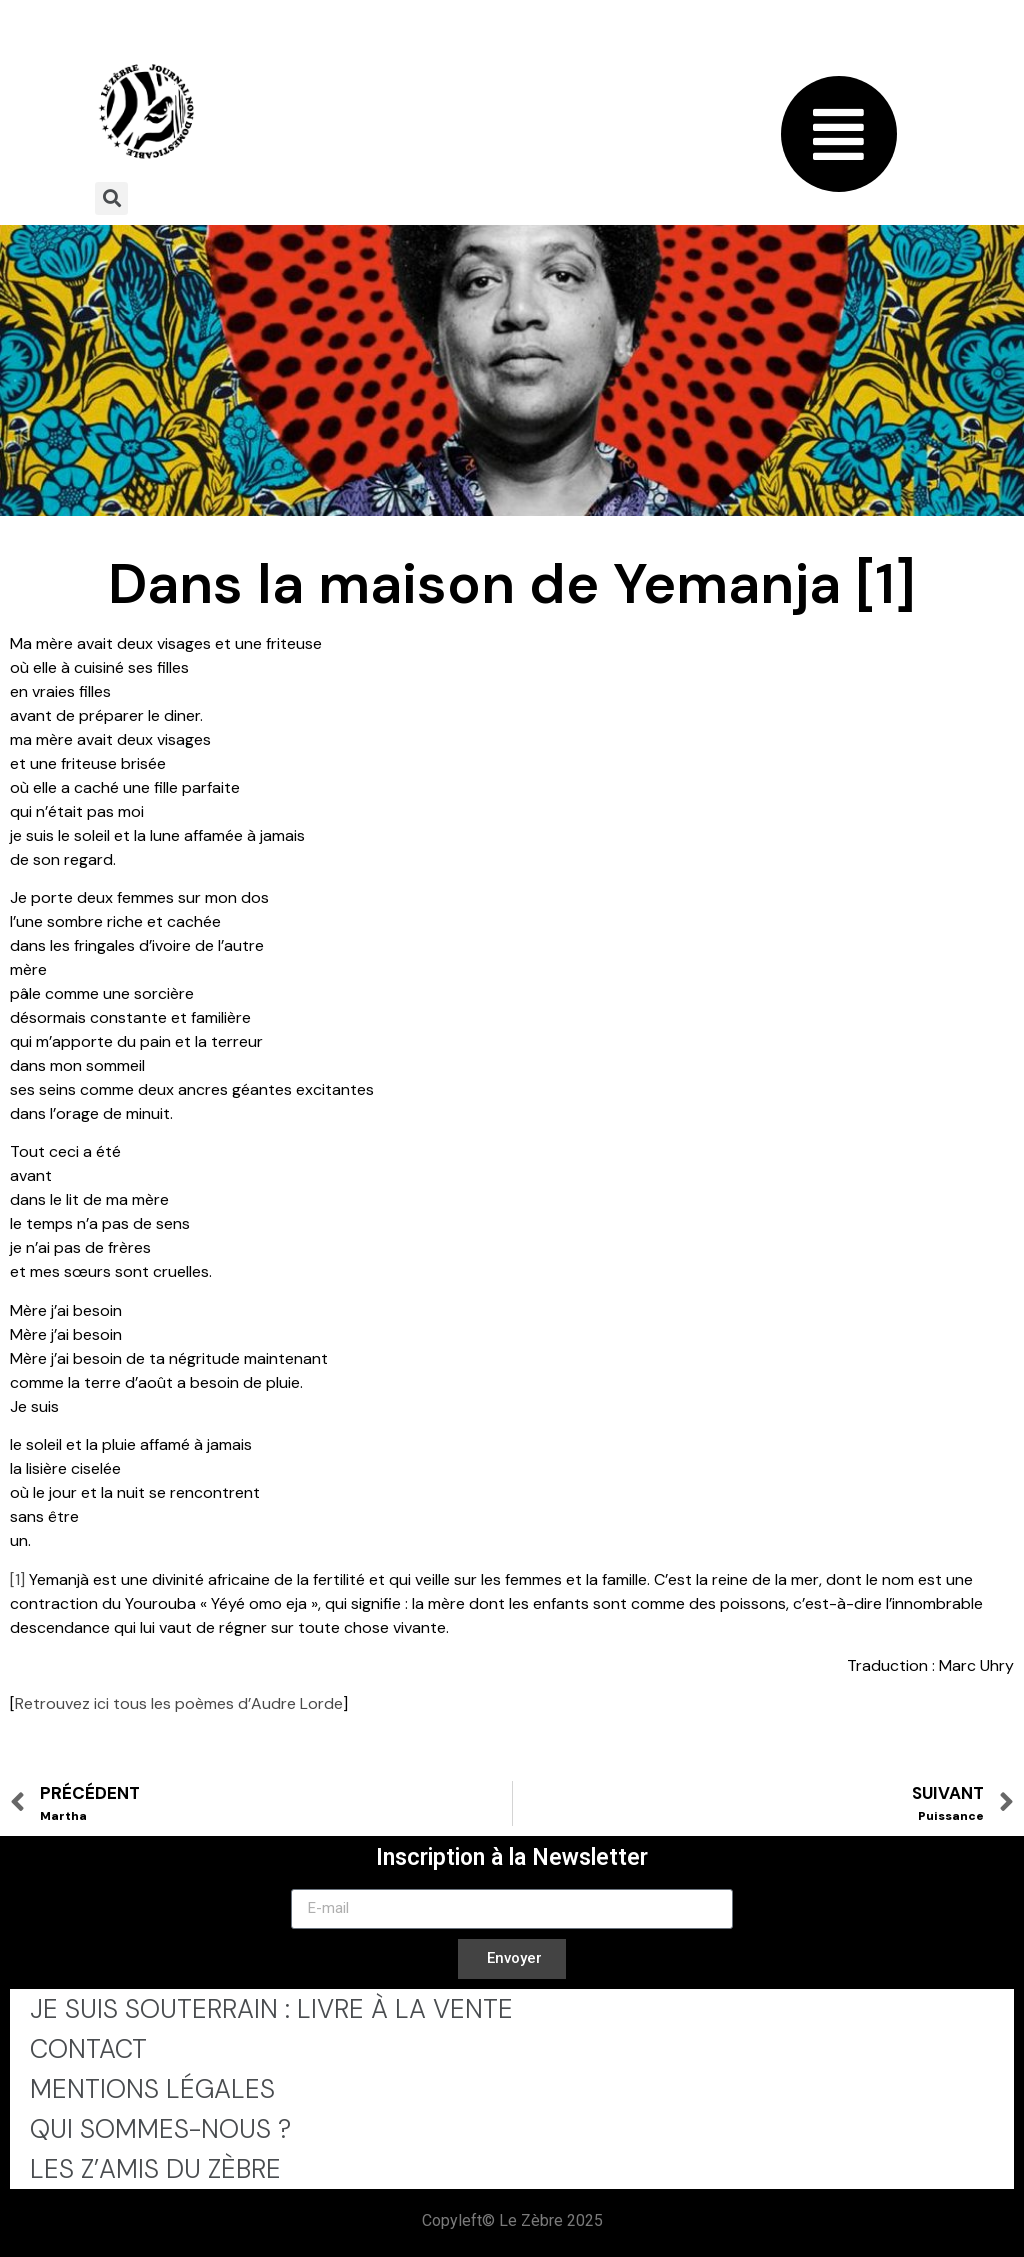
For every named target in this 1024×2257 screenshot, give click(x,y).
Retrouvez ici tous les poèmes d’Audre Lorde (179, 1703)
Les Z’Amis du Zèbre (155, 2169)
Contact (88, 2049)
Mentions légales (152, 2089)
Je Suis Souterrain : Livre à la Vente (271, 2009)
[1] (17, 1579)
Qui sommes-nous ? (160, 2129)
